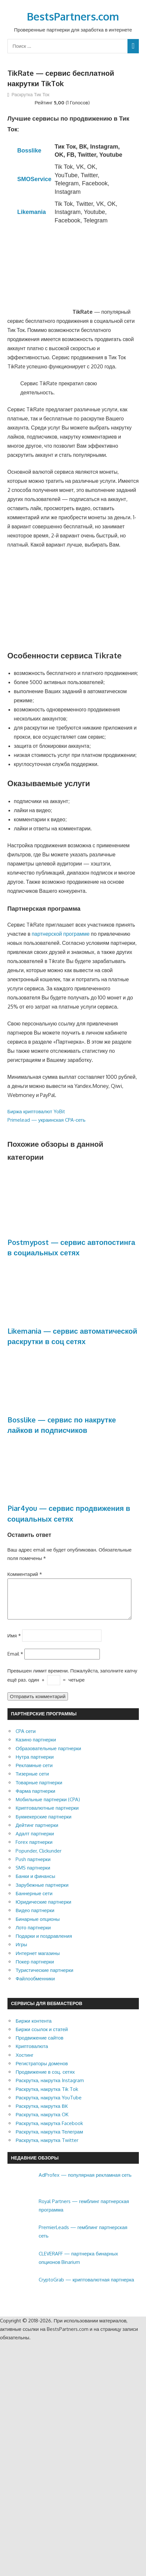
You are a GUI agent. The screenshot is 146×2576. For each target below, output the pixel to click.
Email (15, 1661)
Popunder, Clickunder (38, 1859)
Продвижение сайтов (39, 2045)
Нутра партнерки (35, 1765)
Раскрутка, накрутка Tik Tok (47, 2097)
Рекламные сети (34, 1773)
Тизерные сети (32, 1781)
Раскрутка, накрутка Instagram (50, 2088)
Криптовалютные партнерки (47, 1816)
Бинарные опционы (38, 1927)
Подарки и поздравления (44, 1944)
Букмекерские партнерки (44, 1824)
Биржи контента (34, 2029)
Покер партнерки (35, 1969)
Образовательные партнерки (48, 1756)
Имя (14, 1643)
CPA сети (26, 1739)
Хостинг (24, 2063)
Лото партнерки (33, 1935)
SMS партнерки (33, 1875)
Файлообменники (35, 1986)
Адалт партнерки (35, 1841)
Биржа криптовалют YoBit (36, 1111)
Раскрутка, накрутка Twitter (47, 2148)
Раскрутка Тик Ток (30, 94)
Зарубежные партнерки (42, 1893)
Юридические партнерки (43, 1910)
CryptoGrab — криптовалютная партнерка (86, 2287)
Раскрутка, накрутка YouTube (49, 2105)
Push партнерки (33, 1867)
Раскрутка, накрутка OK (42, 2122)
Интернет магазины (38, 1961)
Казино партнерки (36, 1747)
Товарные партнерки (39, 1790)
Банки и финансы (35, 1884)
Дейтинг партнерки (37, 1833)
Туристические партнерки (44, 1978)
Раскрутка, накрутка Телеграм (49, 2139)
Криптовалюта (32, 2054)
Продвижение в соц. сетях (45, 2080)
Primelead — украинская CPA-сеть (46, 1120)
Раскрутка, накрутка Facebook (49, 2131)
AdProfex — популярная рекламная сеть (85, 2183)
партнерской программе (60, 934)
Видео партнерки (35, 1918)
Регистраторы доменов (42, 2071)
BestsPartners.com (73, 16)
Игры (21, 1952)
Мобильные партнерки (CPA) (48, 1807)
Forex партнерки (34, 1850)
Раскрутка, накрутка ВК (42, 2114)
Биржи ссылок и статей (42, 2037)
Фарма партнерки (35, 1799)
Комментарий (24, 1574)
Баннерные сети (34, 1901)
